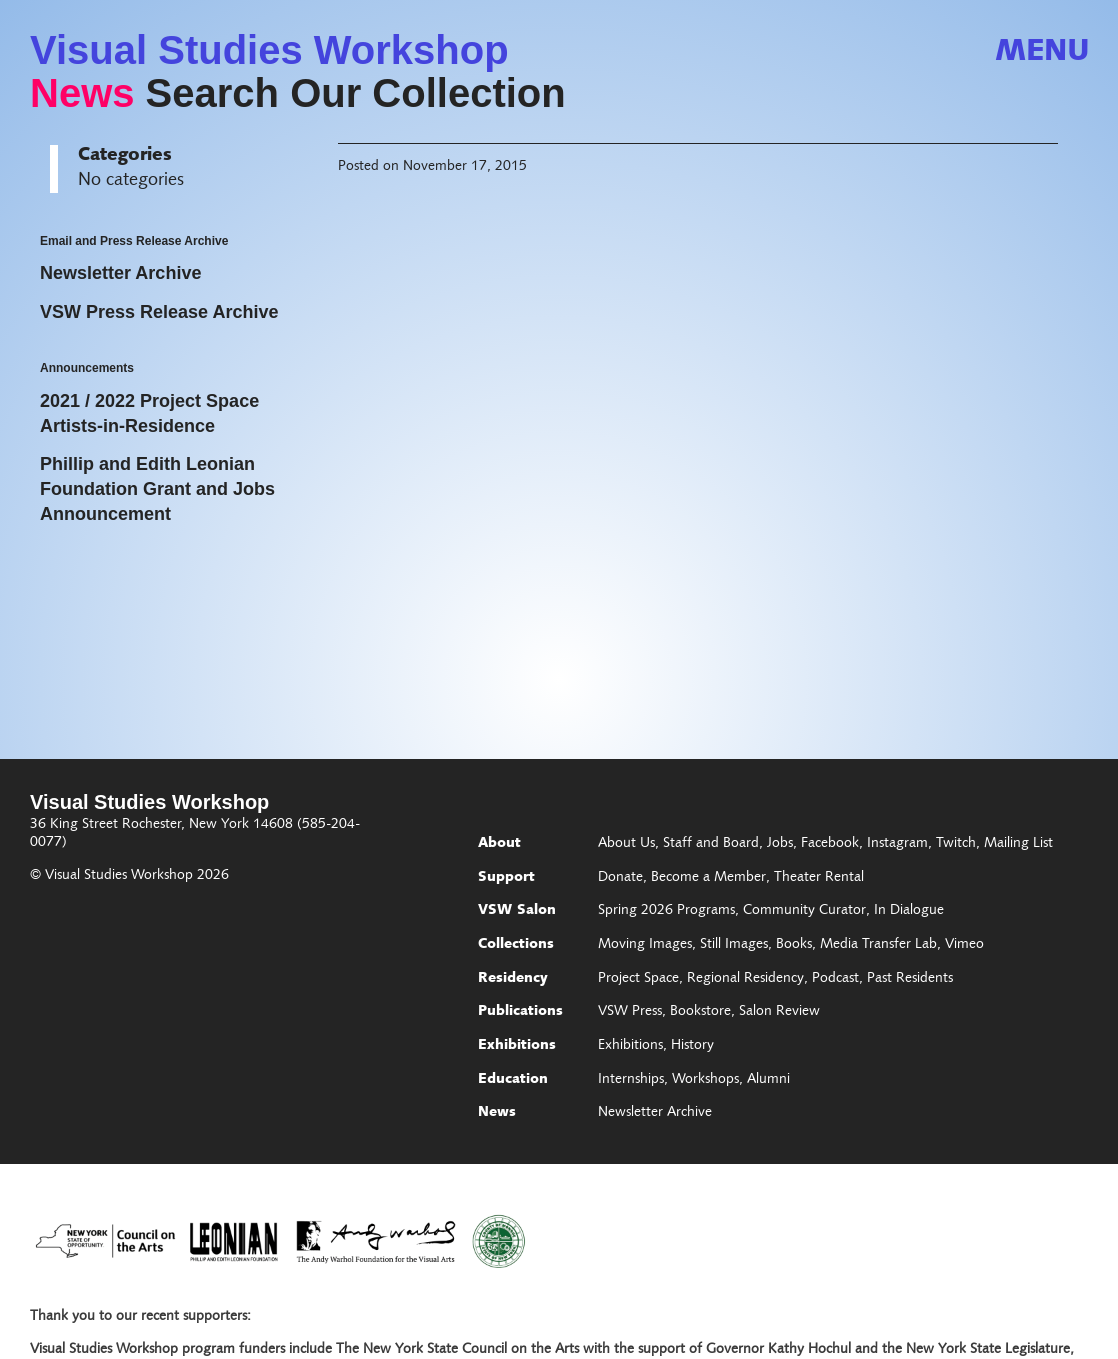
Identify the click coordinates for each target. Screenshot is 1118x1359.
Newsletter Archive (655, 1113)
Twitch (956, 844)
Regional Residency (745, 979)
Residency (513, 979)
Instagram (897, 844)
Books (794, 945)
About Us (626, 844)
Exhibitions (517, 1046)
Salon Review (779, 1012)
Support (506, 878)
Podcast (835, 979)
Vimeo (964, 945)
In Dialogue (909, 911)
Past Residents (910, 979)
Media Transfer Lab (878, 945)
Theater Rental (819, 878)
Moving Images (645, 945)
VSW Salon (517, 911)
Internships (631, 1080)
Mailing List (1018, 844)
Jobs (780, 844)
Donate (620, 878)
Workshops (705, 1080)
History (692, 1046)
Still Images (734, 945)
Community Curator (804, 911)
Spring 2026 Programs (666, 911)
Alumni (768, 1080)
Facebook (830, 844)
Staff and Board (711, 844)
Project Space (638, 979)
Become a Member (708, 878)
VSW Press (630, 1012)
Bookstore (700, 1012)
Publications (520, 1012)
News (82, 93)
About (499, 844)
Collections (516, 945)
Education (513, 1080)
